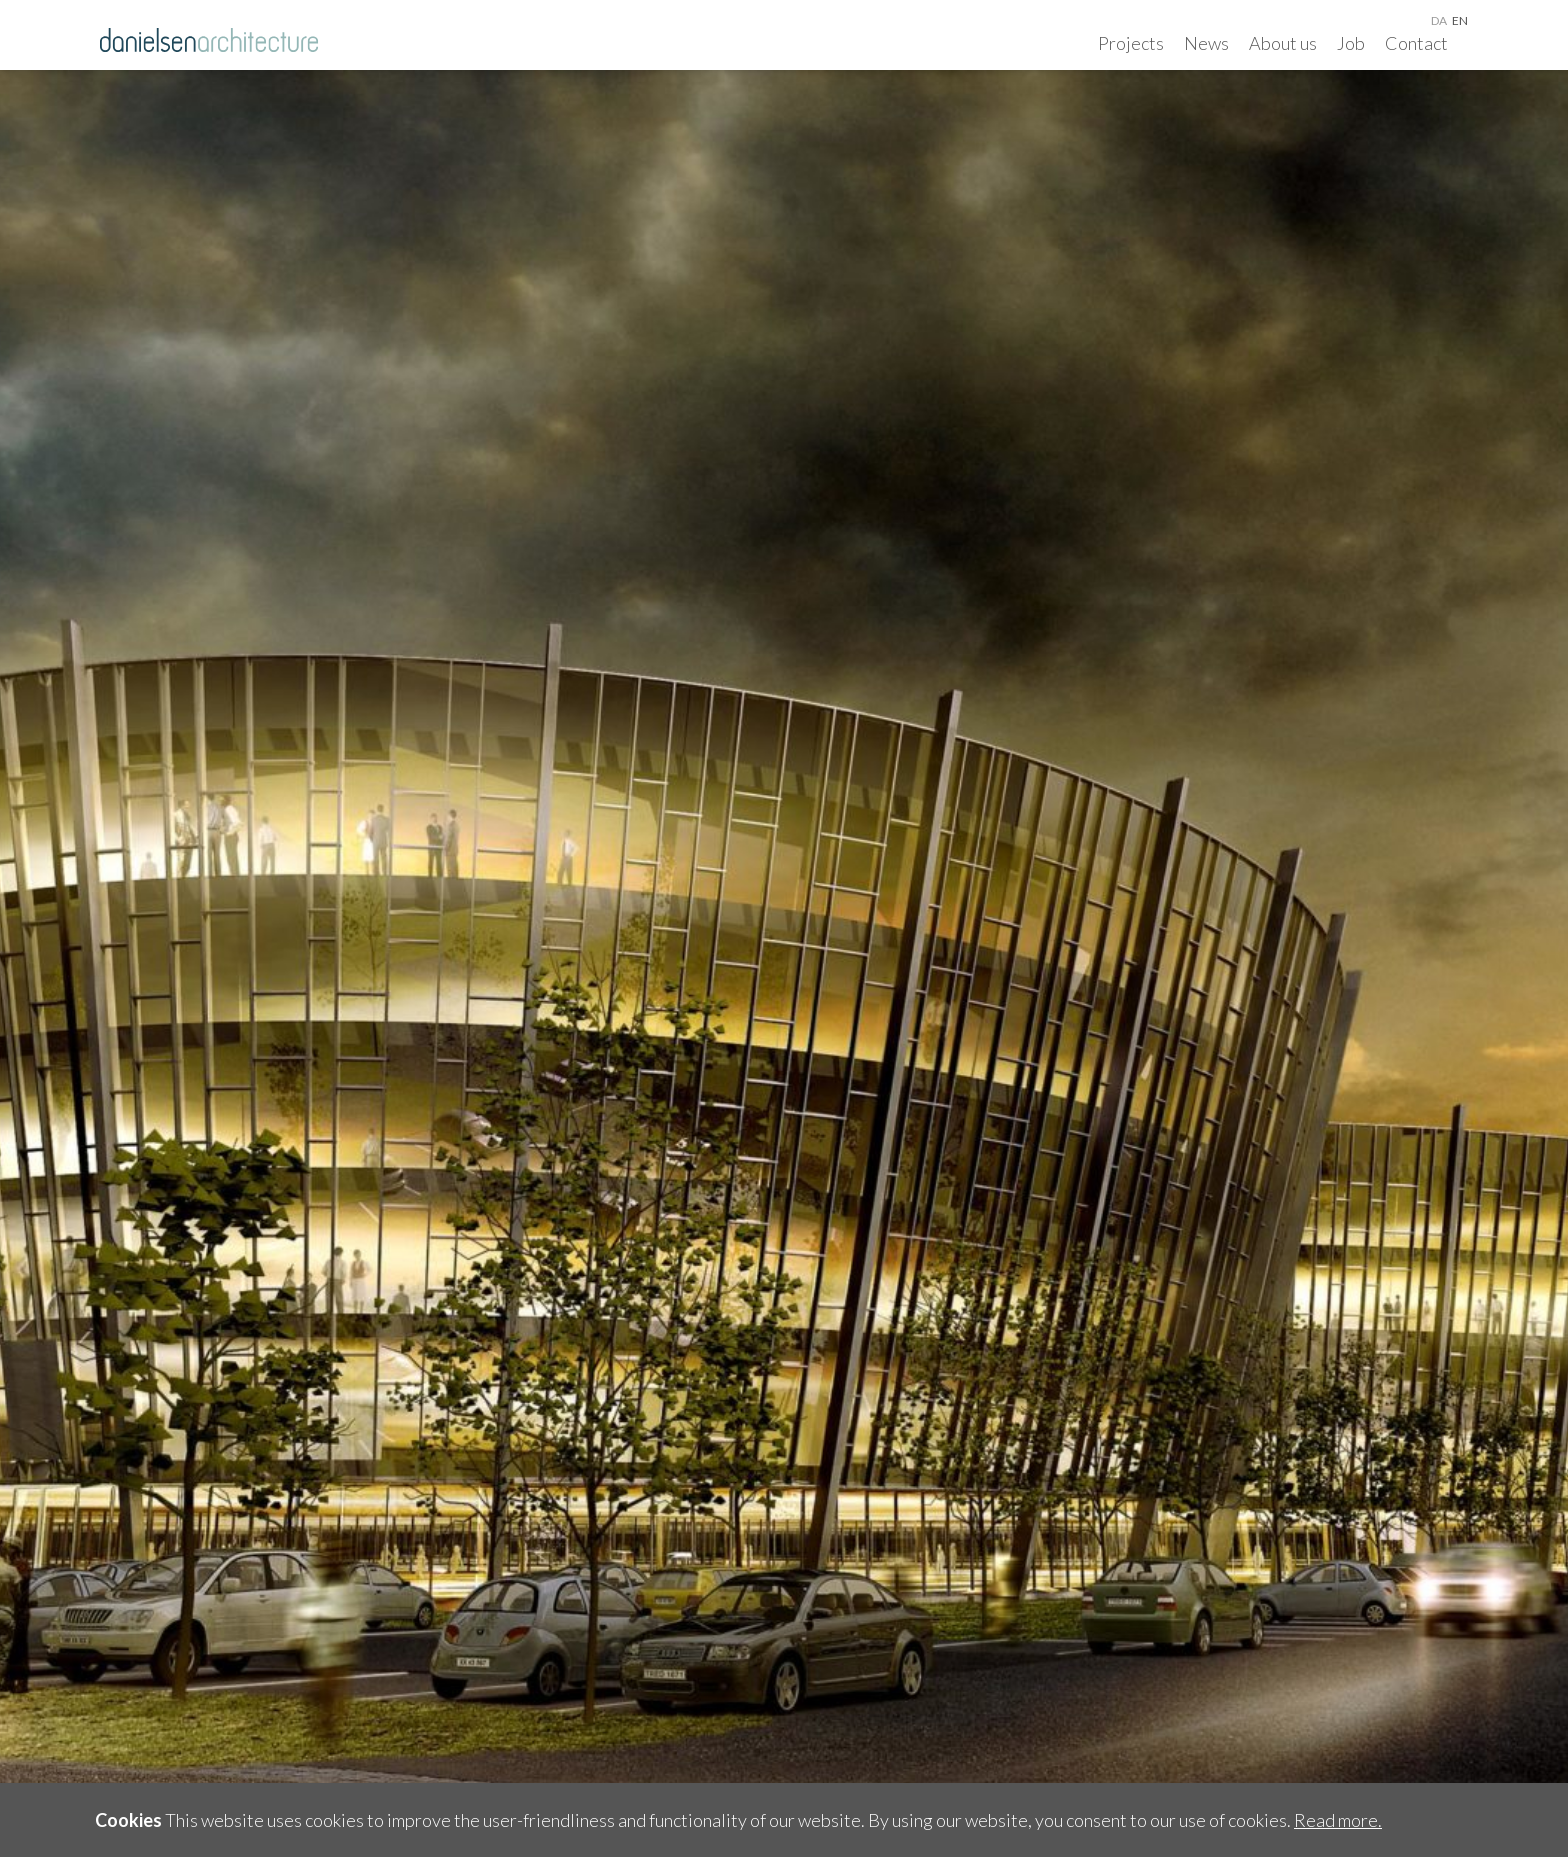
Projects (1131, 43)
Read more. (1338, 1820)
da (1439, 20)
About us (1283, 43)
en (1460, 20)
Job (1351, 43)
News (1206, 43)
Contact (1416, 43)
